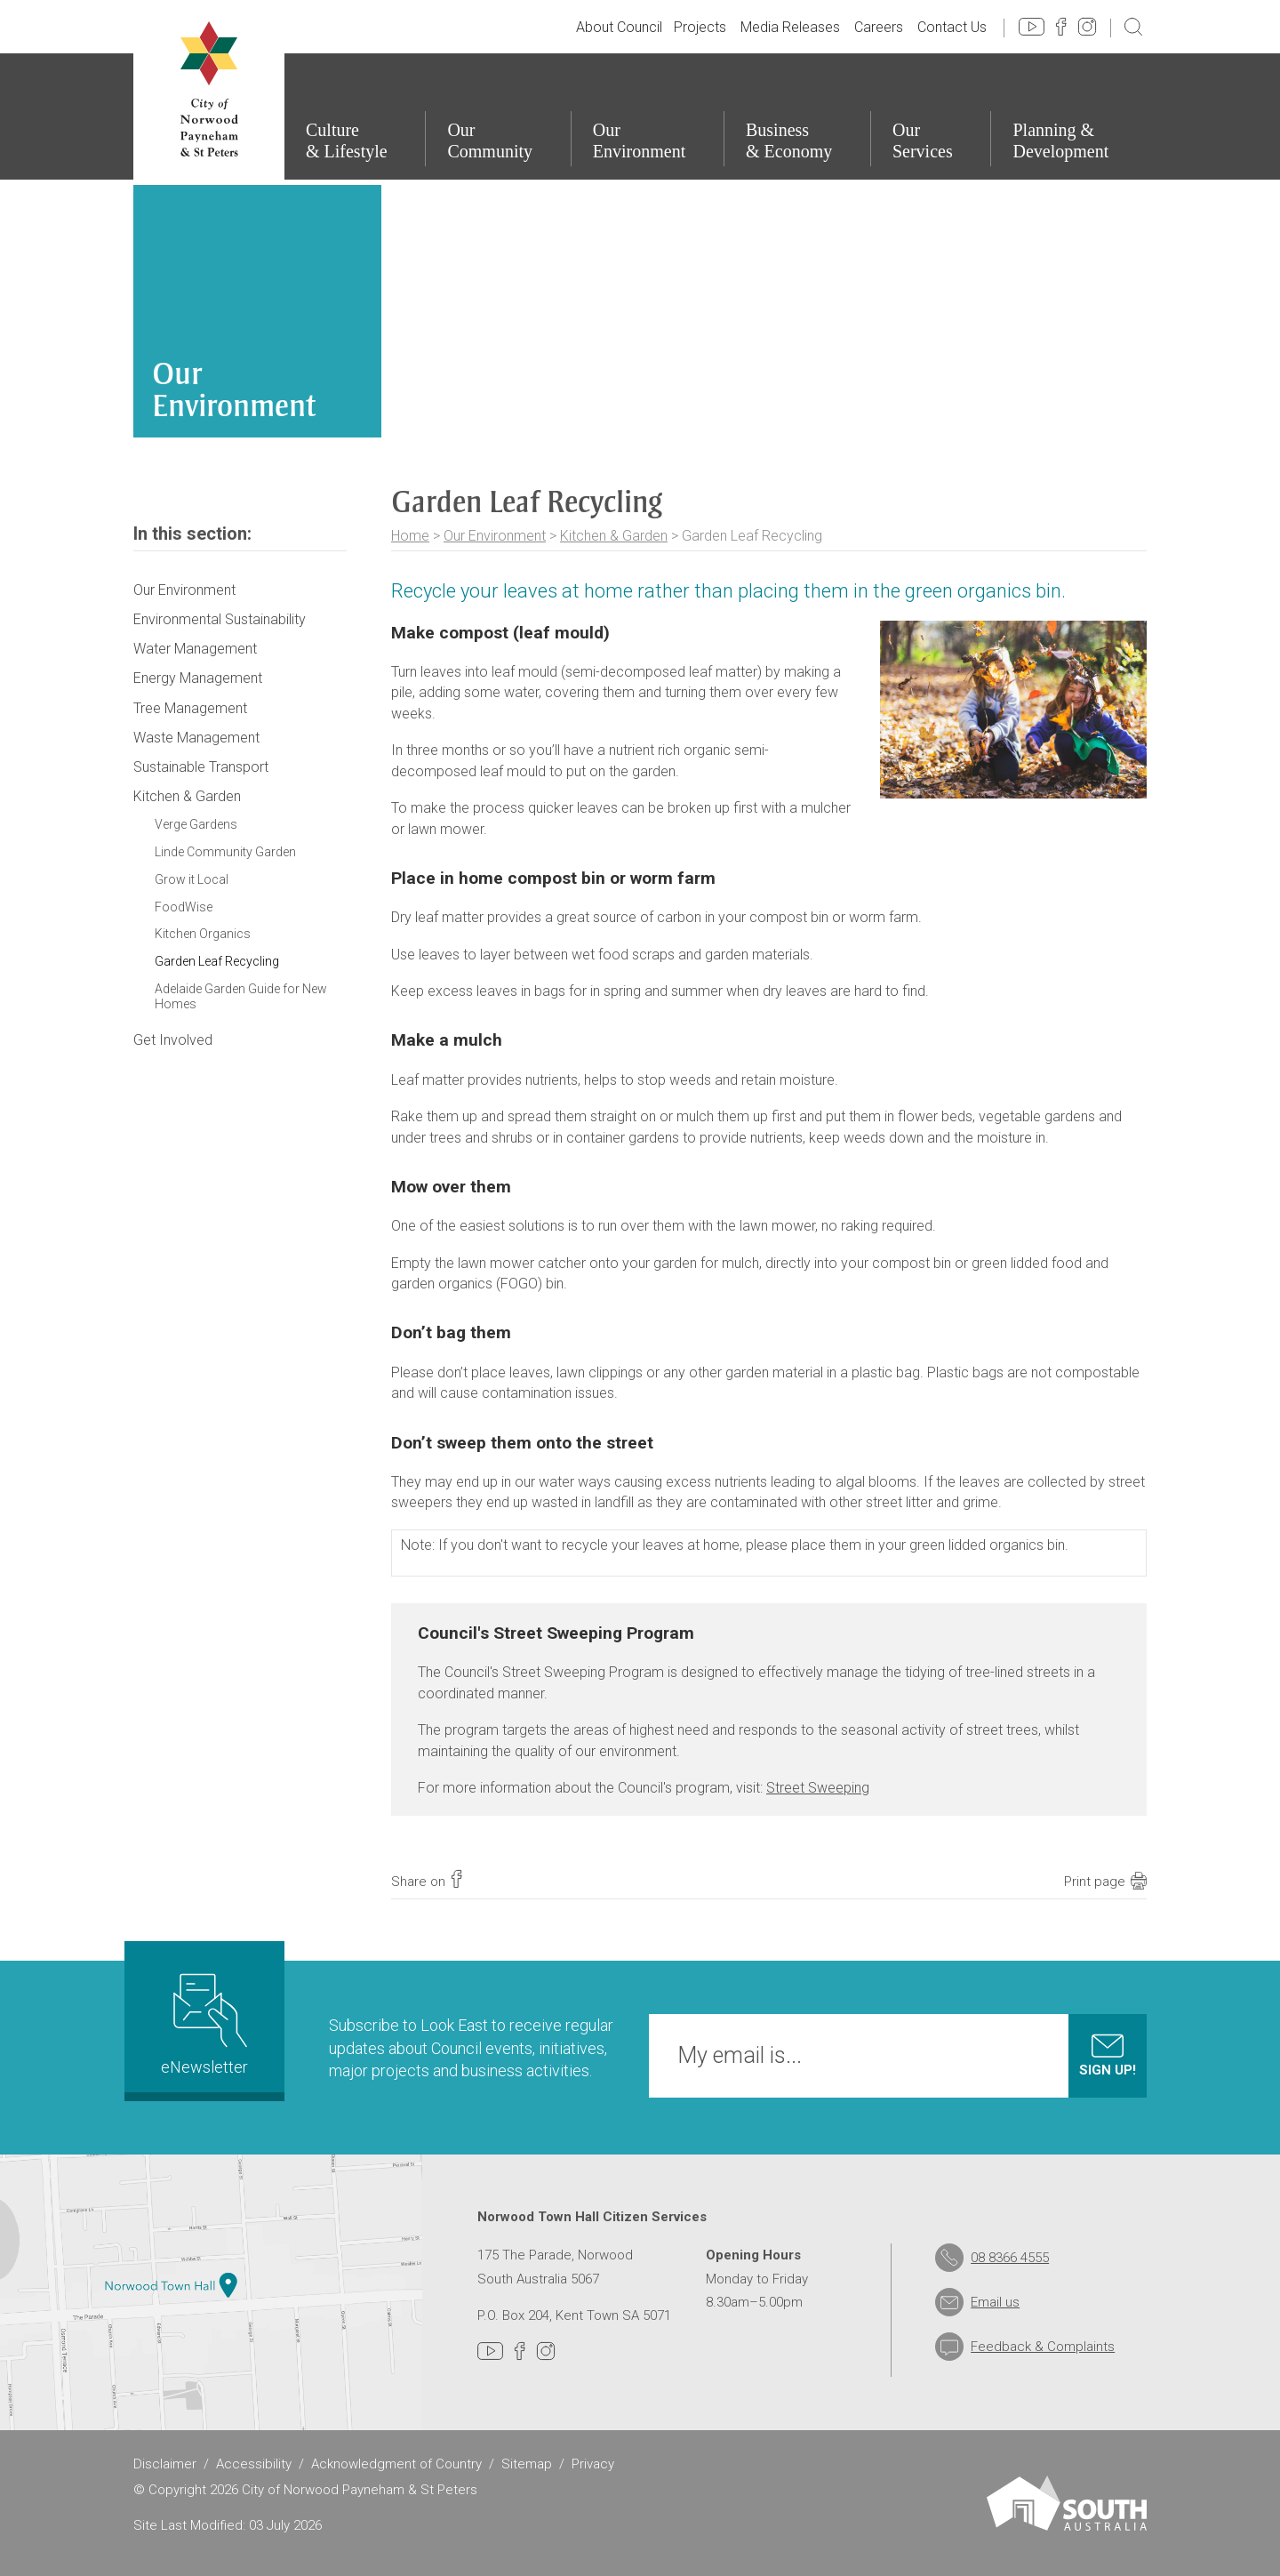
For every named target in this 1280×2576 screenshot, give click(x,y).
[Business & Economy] (797, 116)
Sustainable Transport (200, 766)
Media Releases (790, 27)
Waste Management (196, 737)
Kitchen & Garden (614, 535)
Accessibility (254, 2464)
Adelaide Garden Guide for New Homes (241, 996)
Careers (878, 27)
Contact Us (952, 27)
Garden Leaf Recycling (217, 961)
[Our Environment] (647, 116)
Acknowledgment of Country (396, 2464)
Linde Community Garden (225, 852)
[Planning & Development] (1068, 116)
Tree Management (190, 708)
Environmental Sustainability (219, 619)
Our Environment (495, 535)
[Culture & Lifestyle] (354, 116)
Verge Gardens (196, 824)
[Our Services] (930, 116)
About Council (619, 27)
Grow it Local (191, 879)
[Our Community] (497, 116)
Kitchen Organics (203, 934)
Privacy (593, 2464)
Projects (700, 27)
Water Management (195, 648)
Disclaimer (164, 2464)
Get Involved (172, 1039)
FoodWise (183, 907)
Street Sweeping (817, 1787)
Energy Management (197, 678)
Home (410, 535)
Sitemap (526, 2464)
